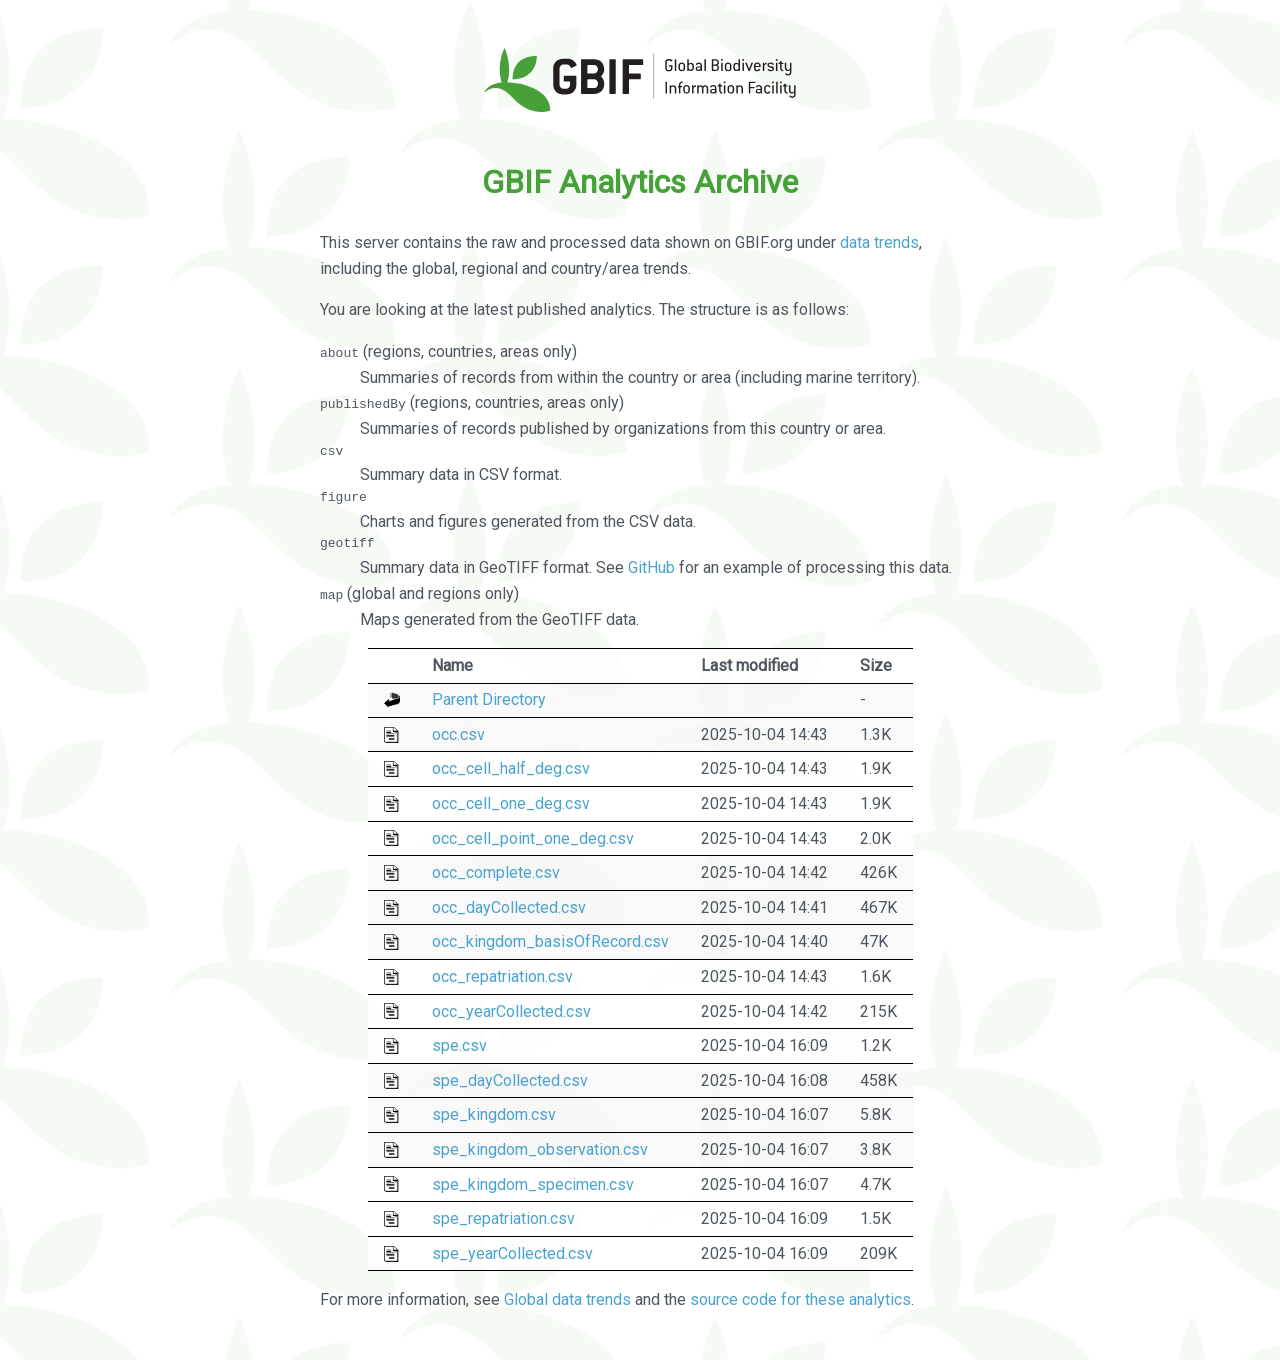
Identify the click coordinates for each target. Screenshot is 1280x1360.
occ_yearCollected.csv (511, 1010)
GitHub (651, 567)
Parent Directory (489, 699)
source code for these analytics (800, 1298)
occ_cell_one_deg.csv (511, 802)
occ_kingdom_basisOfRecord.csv (550, 941)
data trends (879, 242)
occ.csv (458, 733)
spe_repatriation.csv (503, 1218)
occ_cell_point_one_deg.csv (533, 837)
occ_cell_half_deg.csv (511, 768)
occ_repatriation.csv (502, 975)
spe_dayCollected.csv (510, 1079)
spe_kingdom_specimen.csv (533, 1183)
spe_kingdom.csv (494, 1114)
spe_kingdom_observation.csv (540, 1148)
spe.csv (459, 1045)
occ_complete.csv (496, 872)
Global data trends (567, 1298)
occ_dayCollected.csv (509, 906)
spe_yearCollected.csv (512, 1252)
